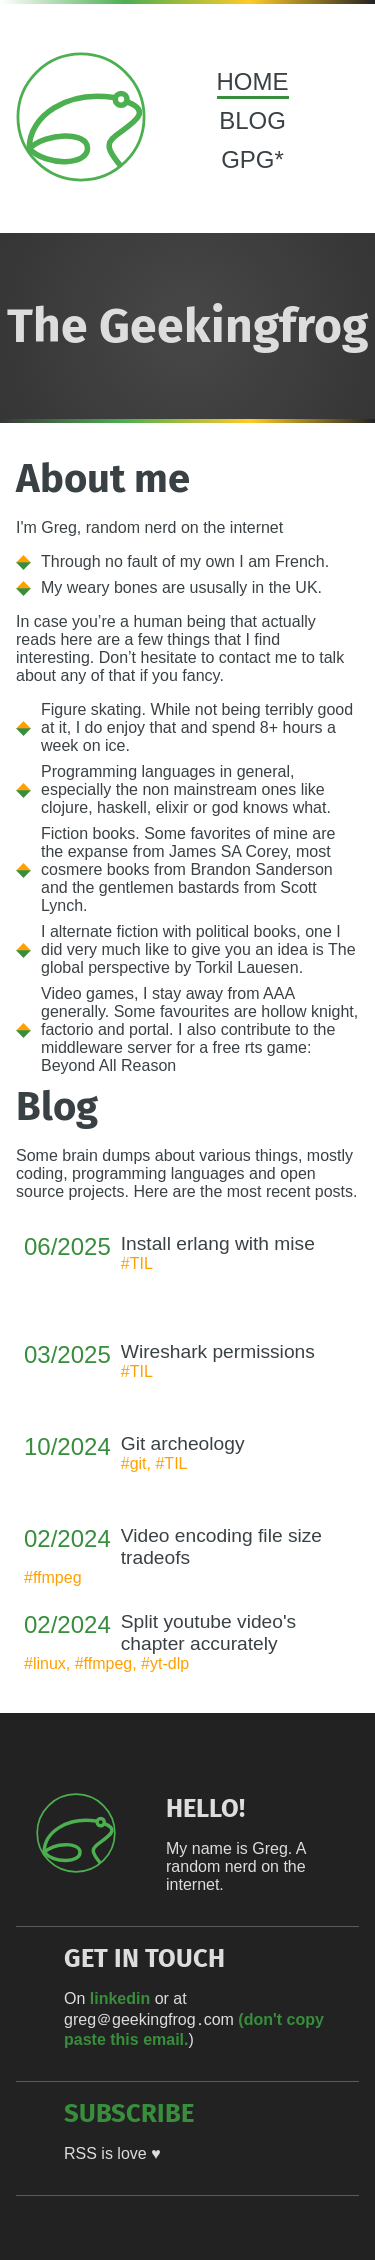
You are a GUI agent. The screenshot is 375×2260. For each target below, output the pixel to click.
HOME (253, 81)
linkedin (120, 1998)
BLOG (252, 120)
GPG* (252, 159)
